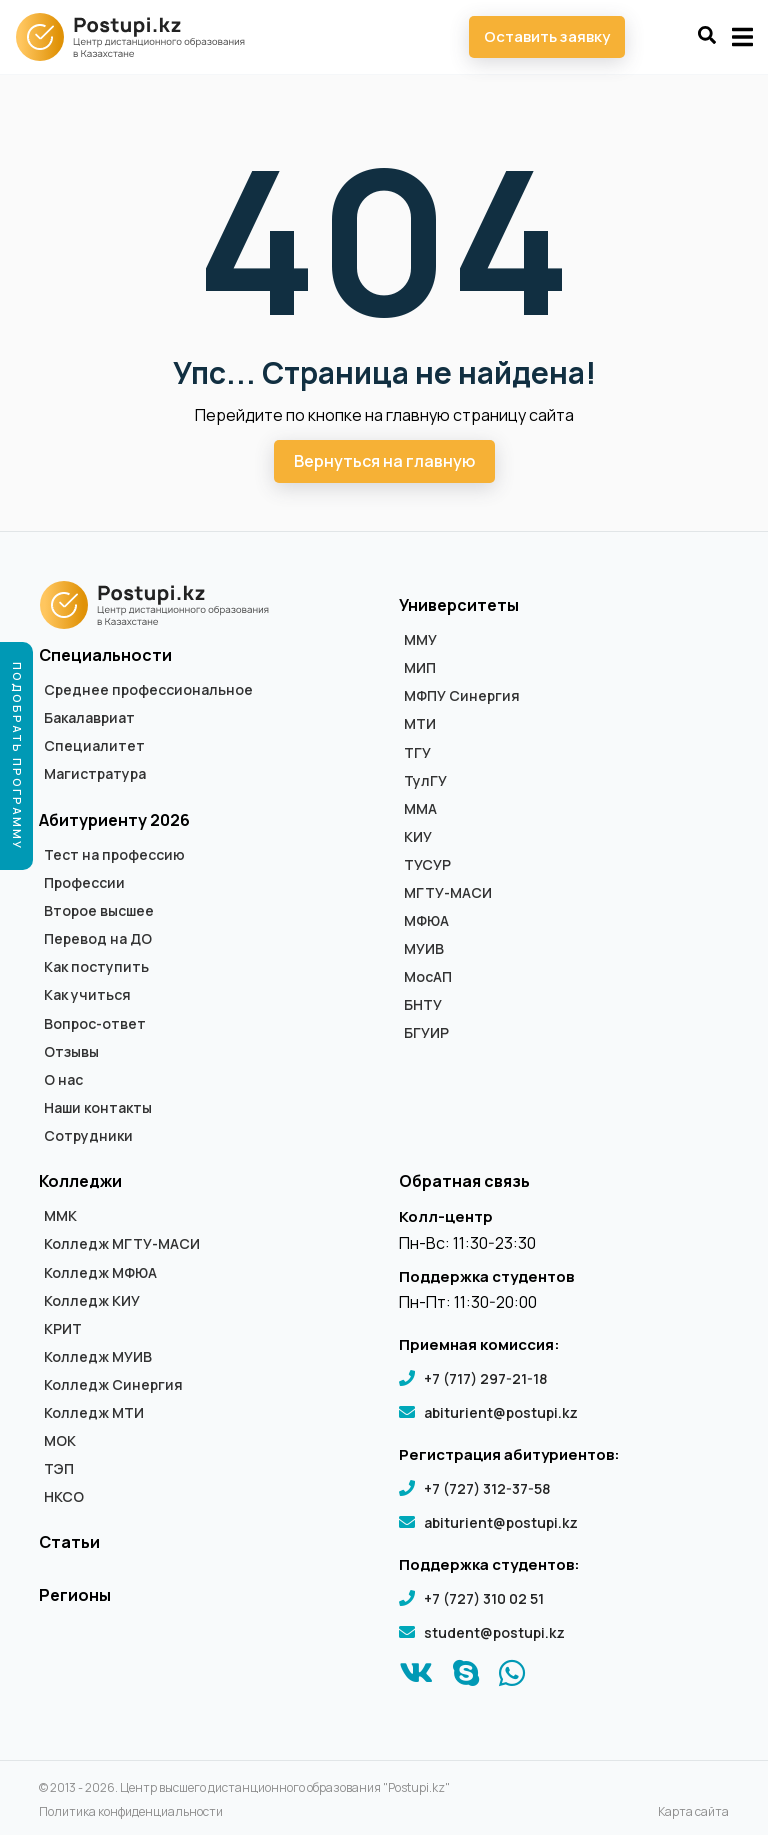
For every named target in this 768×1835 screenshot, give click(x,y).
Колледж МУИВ (98, 1357)
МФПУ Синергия (462, 696)
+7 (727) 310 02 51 (484, 1598)
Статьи (69, 1542)
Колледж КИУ (92, 1301)
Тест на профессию (114, 855)
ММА (420, 809)
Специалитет (94, 746)
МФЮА (426, 921)
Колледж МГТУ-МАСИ (122, 1244)
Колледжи (80, 1181)
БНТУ (423, 1005)
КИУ (418, 837)
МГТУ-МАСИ (448, 893)
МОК (60, 1441)
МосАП (428, 977)
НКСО (64, 1497)
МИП (420, 668)
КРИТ (63, 1329)
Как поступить (96, 967)
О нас (63, 1080)
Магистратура (95, 774)
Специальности (105, 655)
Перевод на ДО (98, 939)
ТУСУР (427, 865)
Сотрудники (88, 1136)
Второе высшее (99, 911)
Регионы (75, 1595)
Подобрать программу (17, 756)
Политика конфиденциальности (131, 1812)
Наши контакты (98, 1108)
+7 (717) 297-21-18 (485, 1378)
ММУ (420, 640)
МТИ (420, 724)
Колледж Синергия (113, 1385)
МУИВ (424, 949)
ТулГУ (425, 781)
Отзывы (71, 1052)
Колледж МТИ (94, 1413)
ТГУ (417, 753)
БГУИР (426, 1033)
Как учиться (87, 995)
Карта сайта (693, 1812)
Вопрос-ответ (95, 1024)
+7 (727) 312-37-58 (487, 1488)
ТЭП (59, 1469)
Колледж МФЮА (100, 1273)
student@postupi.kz (494, 1632)
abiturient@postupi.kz (501, 1412)
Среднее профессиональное (148, 690)
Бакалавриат (89, 718)
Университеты (459, 605)
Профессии (84, 883)
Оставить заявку (547, 36)
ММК (60, 1216)
